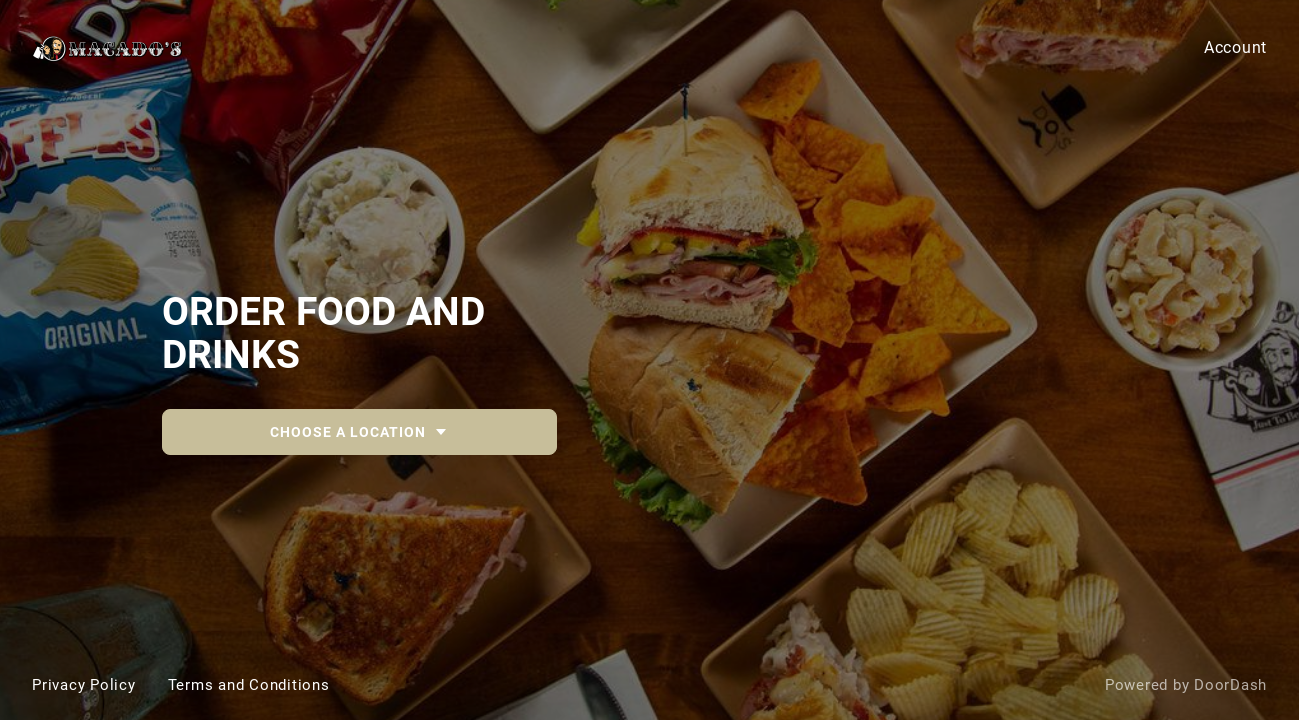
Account (1235, 47)
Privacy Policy (84, 685)
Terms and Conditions (249, 685)
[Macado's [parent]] (649, 360)
